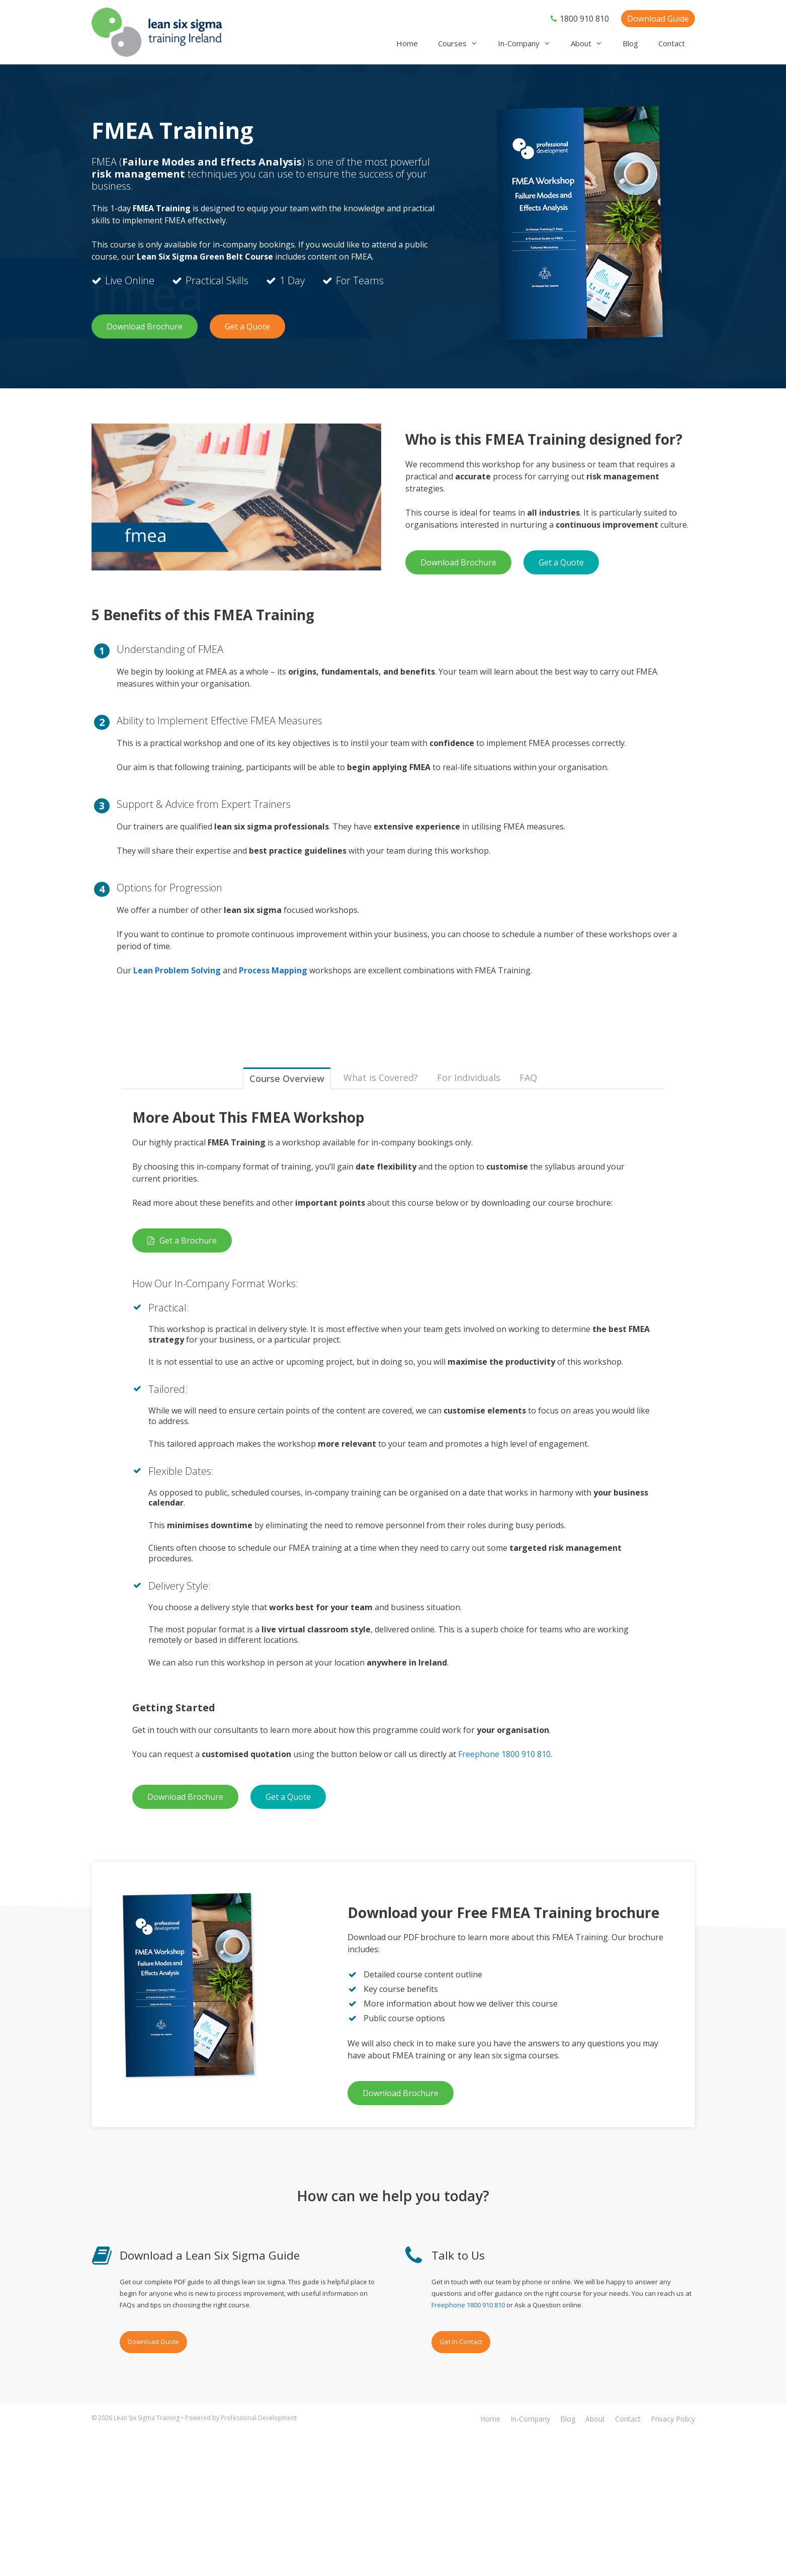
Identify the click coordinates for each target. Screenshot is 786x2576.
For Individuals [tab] (468, 1077)
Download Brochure (145, 326)
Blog (630, 43)
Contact (671, 43)
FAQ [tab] (528, 1077)
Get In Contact (461, 2341)
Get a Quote (247, 326)
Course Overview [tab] (286, 1078)
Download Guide (658, 18)
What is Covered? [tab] (380, 1077)
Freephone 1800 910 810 (504, 1754)
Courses (463, 43)
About (592, 43)
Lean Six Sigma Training (147, 2418)
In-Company (529, 43)
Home (407, 43)
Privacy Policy (673, 2419)
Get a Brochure (182, 1240)
